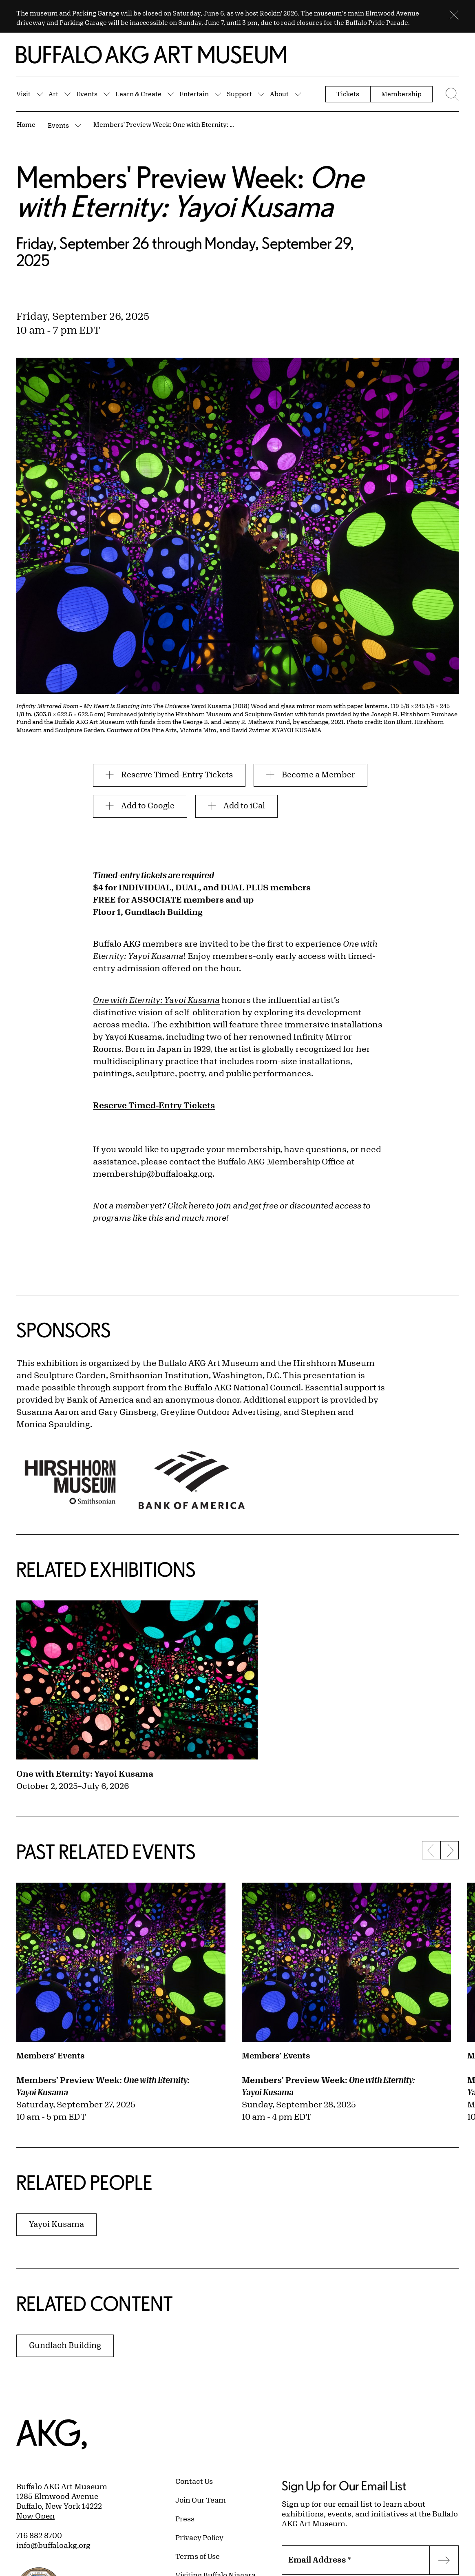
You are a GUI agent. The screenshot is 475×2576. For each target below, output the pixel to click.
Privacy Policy (199, 2537)
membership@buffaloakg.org (152, 1173)
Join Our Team (200, 2500)
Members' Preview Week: (103, 2086)
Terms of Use (197, 2556)
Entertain (194, 93)
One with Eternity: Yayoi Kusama (84, 1773)
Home (26, 124)
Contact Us (194, 2481)
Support (239, 93)
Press (184, 2518)
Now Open (35, 2516)
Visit (23, 93)
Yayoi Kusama (133, 1036)
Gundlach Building (65, 2345)
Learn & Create (138, 93)
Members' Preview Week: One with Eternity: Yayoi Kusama (164, 124)
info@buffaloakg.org (53, 2545)
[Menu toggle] (450, 94)
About (279, 93)
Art (53, 93)
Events (86, 93)
